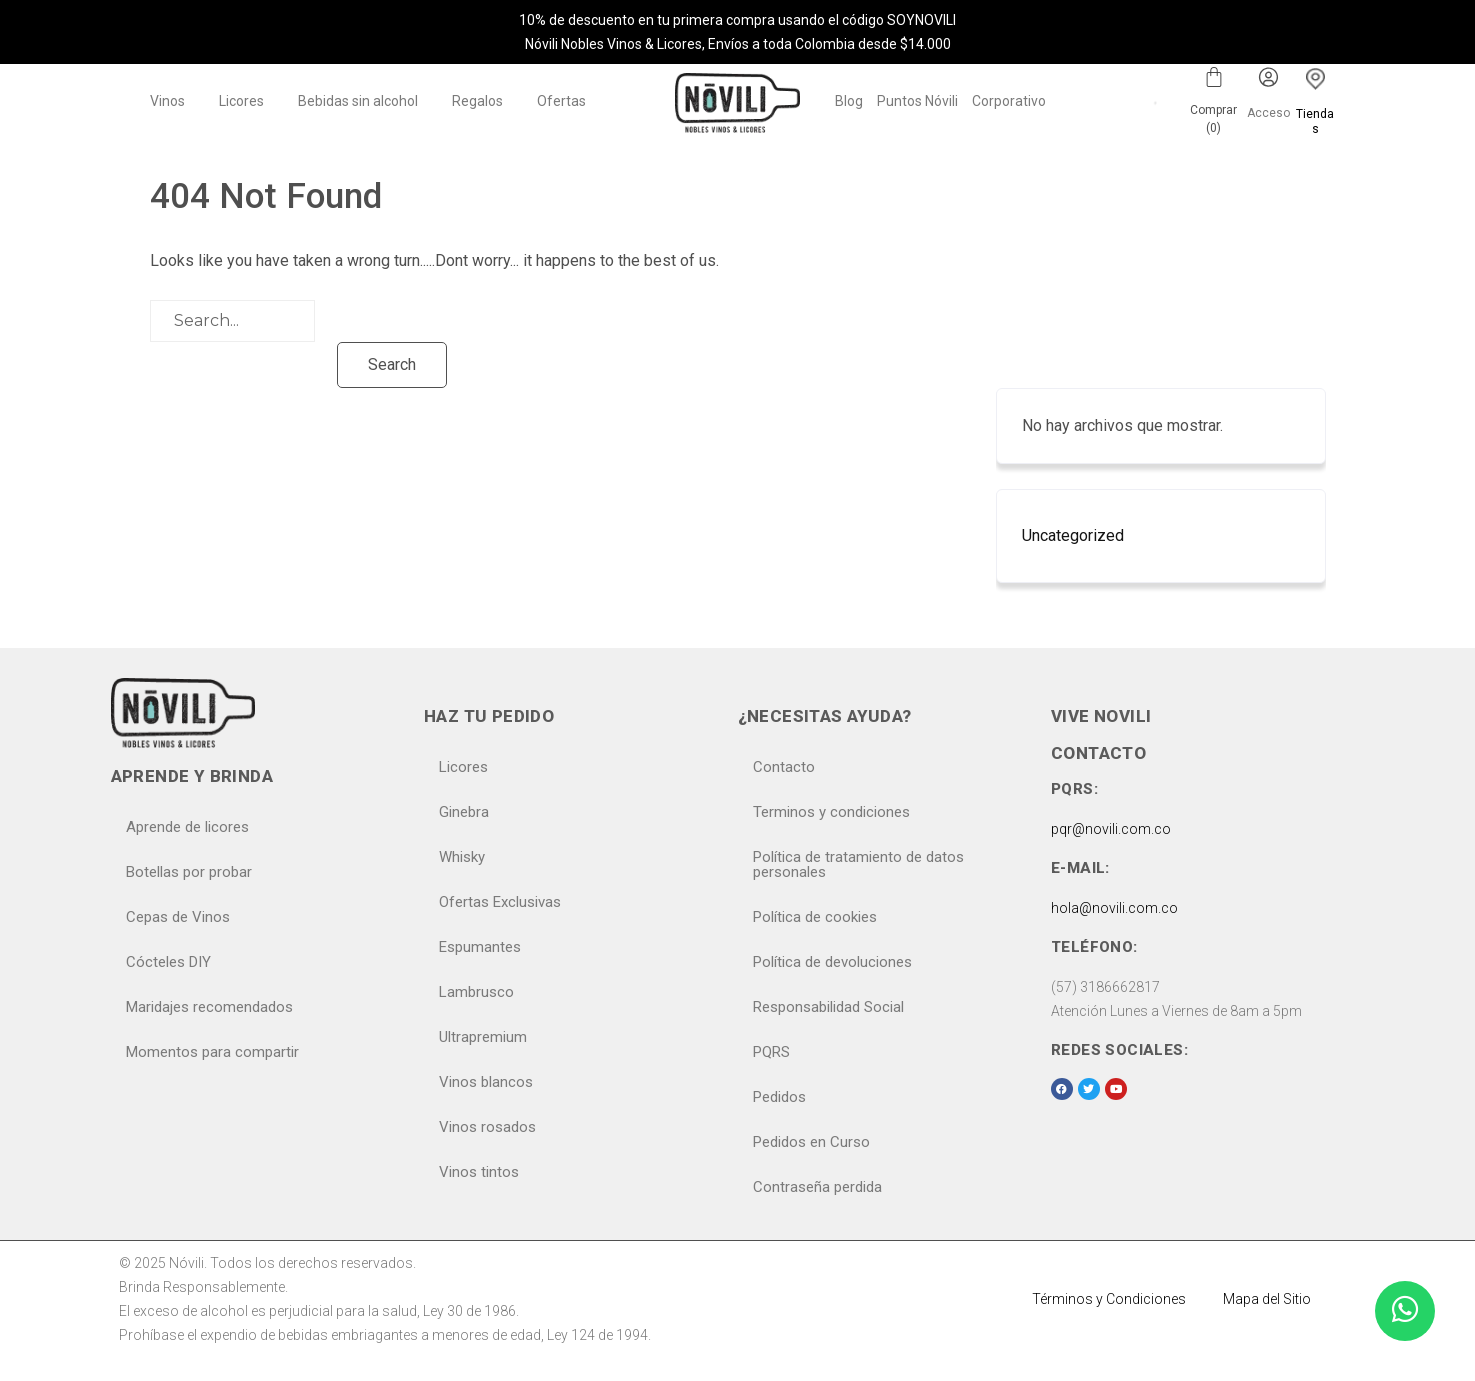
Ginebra (464, 812)
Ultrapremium (483, 1037)
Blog (849, 101)
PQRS (771, 1052)
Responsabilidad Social (828, 1007)
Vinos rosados (487, 1127)
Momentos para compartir (212, 1052)
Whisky (462, 857)
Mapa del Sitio (1267, 1299)
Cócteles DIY (168, 962)
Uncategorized (1073, 535)
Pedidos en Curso (811, 1142)
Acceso (1268, 113)
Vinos (167, 101)
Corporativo (1009, 101)
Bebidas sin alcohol (358, 101)
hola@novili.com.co (1114, 908)
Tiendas (1315, 121)
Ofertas (561, 101)
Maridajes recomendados (209, 1007)
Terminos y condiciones (831, 812)
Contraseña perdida (817, 1187)
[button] (172, 101)
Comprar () (1213, 119)
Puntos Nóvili (917, 101)
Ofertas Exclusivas (500, 902)
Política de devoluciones (832, 962)
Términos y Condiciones (1109, 1299)
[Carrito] (1214, 77)
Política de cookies (815, 917)
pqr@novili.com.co (1111, 829)
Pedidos (779, 1097)
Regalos (477, 101)
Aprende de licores (187, 827)
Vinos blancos (486, 1082)
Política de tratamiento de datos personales (858, 864)
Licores (241, 101)
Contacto (784, 767)
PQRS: (1074, 789)
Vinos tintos (479, 1172)
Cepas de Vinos (178, 917)
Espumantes (480, 947)
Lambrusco (476, 992)
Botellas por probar (189, 872)
